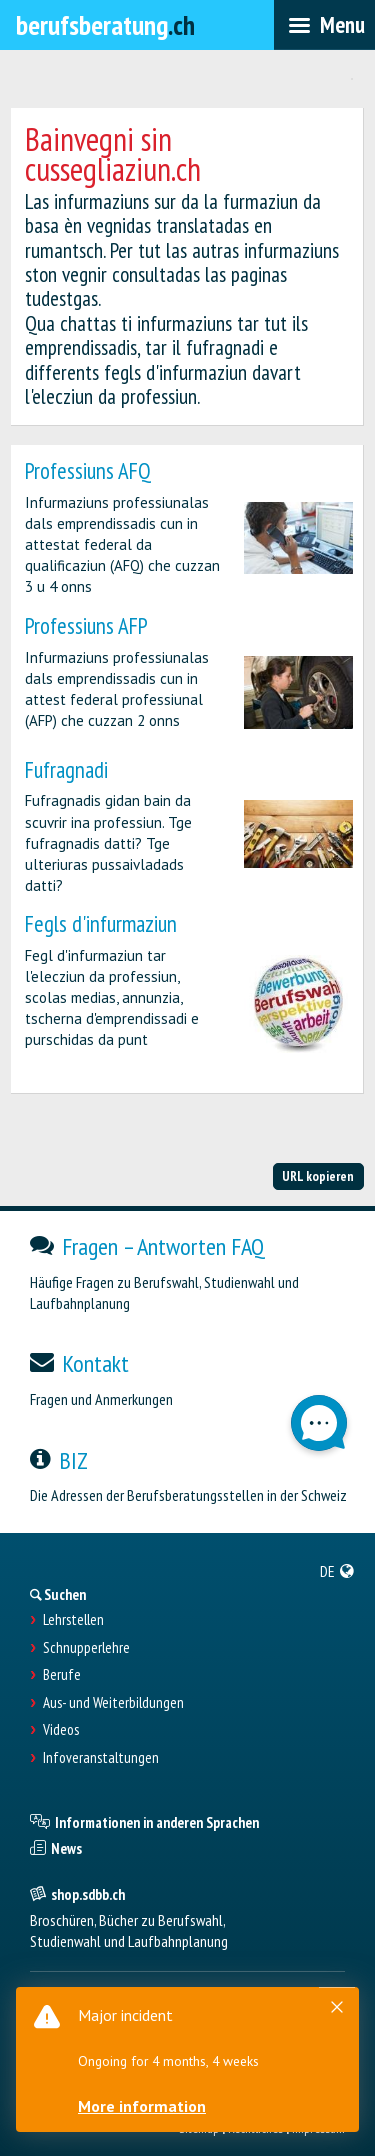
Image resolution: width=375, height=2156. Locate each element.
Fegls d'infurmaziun (101, 923)
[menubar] (324, 25)
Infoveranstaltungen (101, 1758)
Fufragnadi (66, 769)
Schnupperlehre (86, 1648)
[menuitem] (337, 1571)
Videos (61, 1730)
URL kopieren (318, 1176)
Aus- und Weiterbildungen (113, 1703)
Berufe (62, 1675)
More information (142, 2106)
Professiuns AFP (86, 625)
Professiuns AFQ (88, 470)
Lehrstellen (73, 1620)
